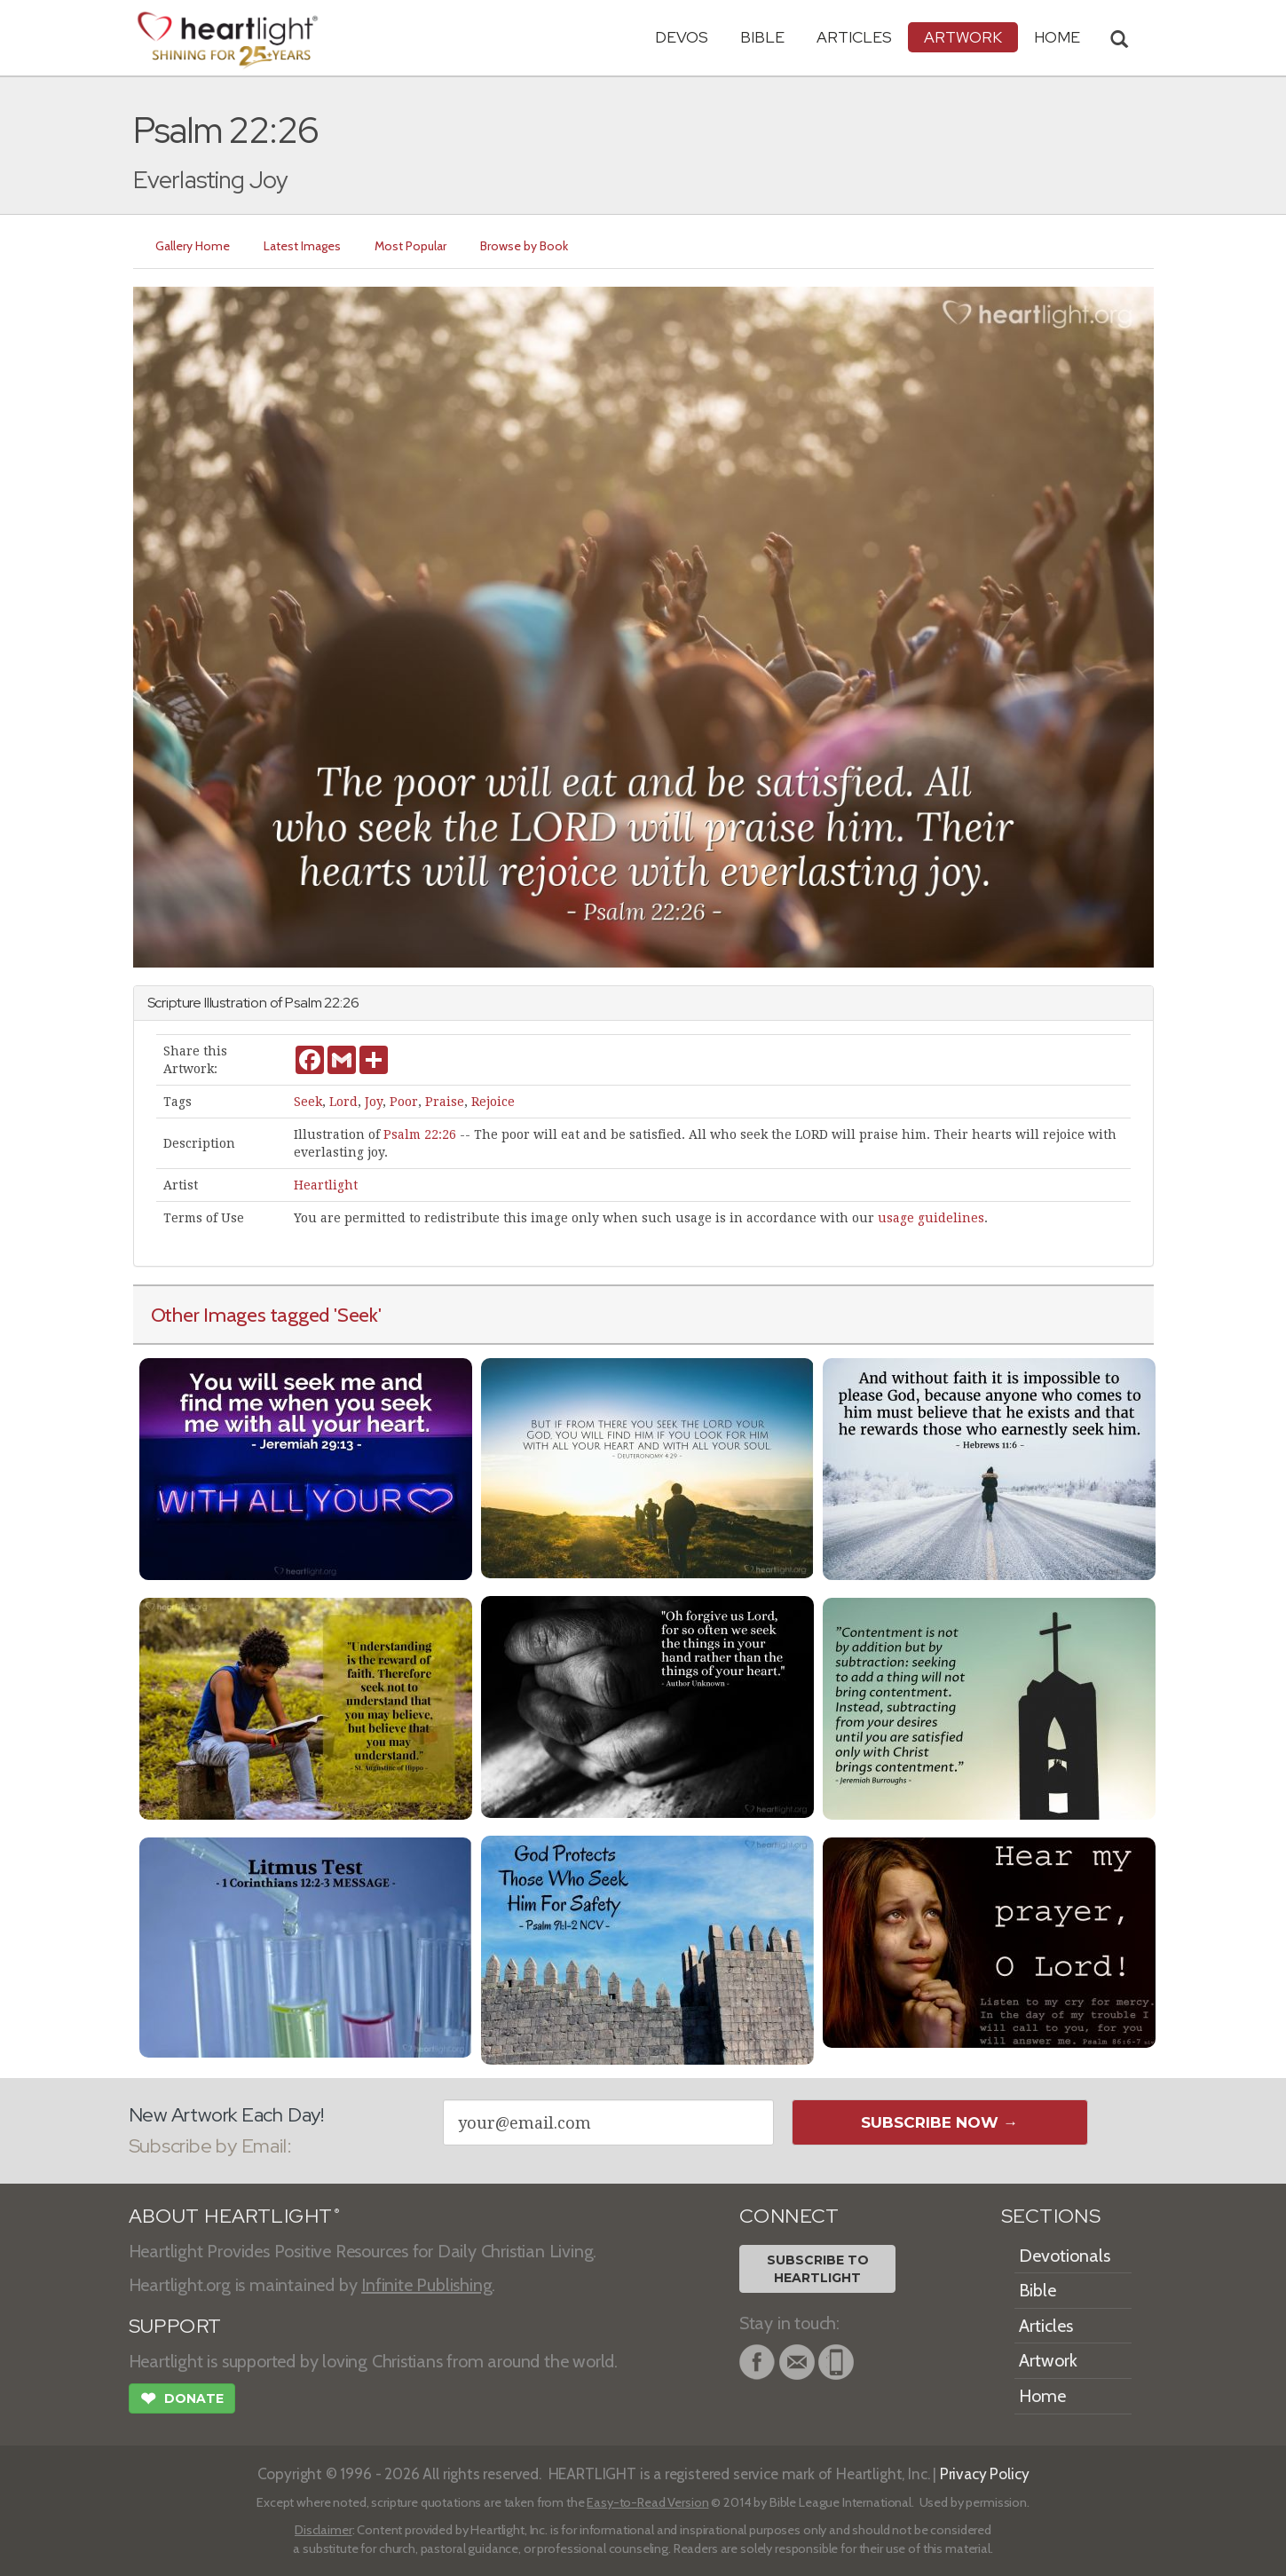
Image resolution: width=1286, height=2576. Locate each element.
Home (1042, 2395)
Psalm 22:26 (419, 1134)
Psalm (303, 1002)
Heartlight (326, 1185)
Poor (404, 1101)
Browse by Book (525, 246)
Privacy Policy (985, 2473)
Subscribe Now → (939, 2122)
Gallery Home (193, 246)
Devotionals (1064, 2255)
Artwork (963, 37)
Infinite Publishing (426, 2284)
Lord (343, 1101)
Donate (182, 2400)
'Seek (356, 1314)
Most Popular (411, 246)
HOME (1057, 37)
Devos (681, 37)
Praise (444, 1101)
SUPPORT (175, 2326)
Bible (762, 37)
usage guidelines (931, 1218)
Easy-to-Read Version (647, 2502)
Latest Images (303, 246)
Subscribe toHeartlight (818, 2269)
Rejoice (493, 1101)
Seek (308, 1101)
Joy (374, 1101)
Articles (854, 37)
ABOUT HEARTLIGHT (234, 2216)
